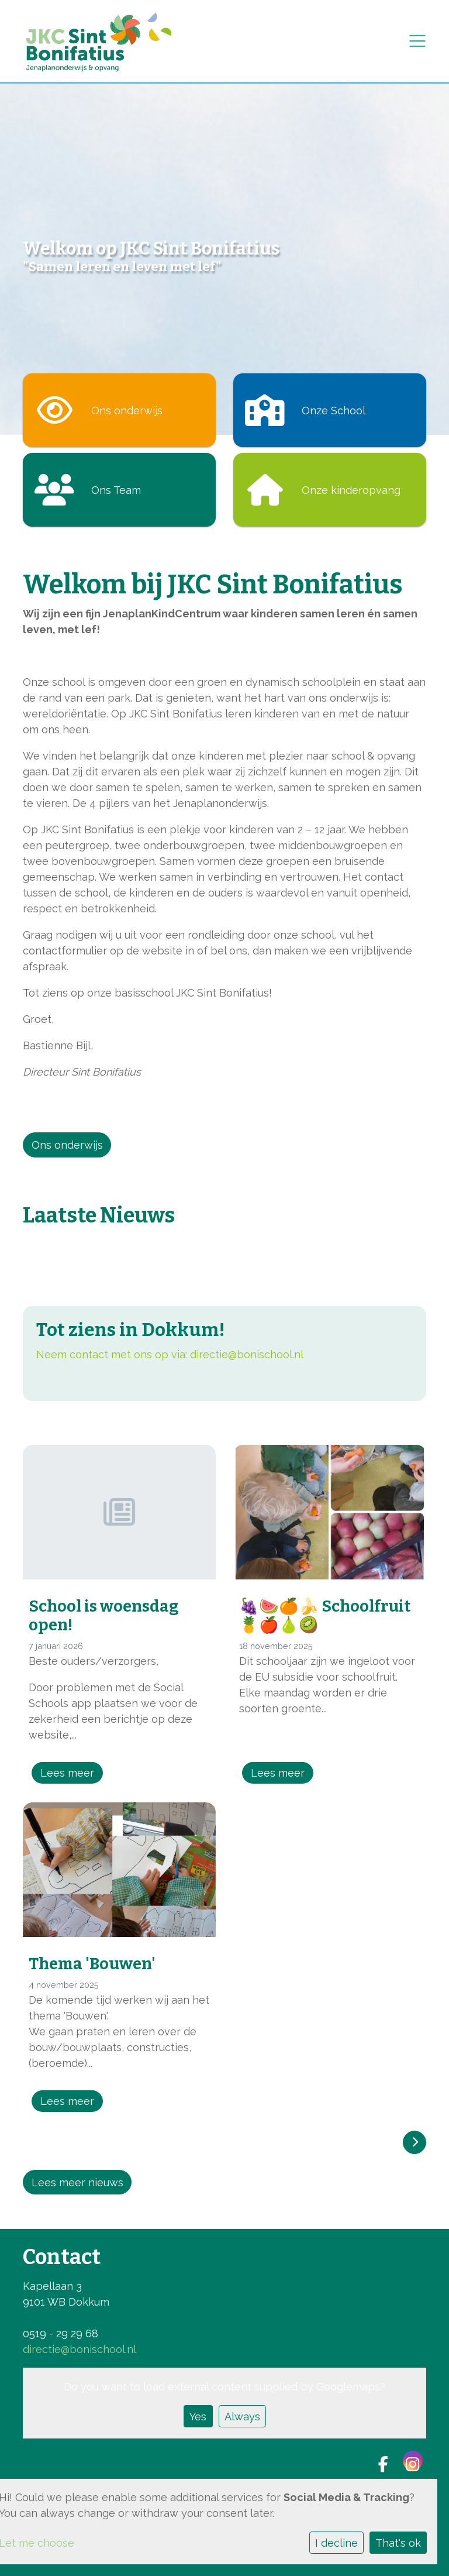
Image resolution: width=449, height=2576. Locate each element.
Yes (197, 2416)
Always (242, 2416)
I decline (336, 2543)
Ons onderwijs (67, 1145)
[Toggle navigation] (417, 41)
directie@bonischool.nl (246, 1354)
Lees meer (67, 1773)
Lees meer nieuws (77, 2182)
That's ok (398, 2543)
